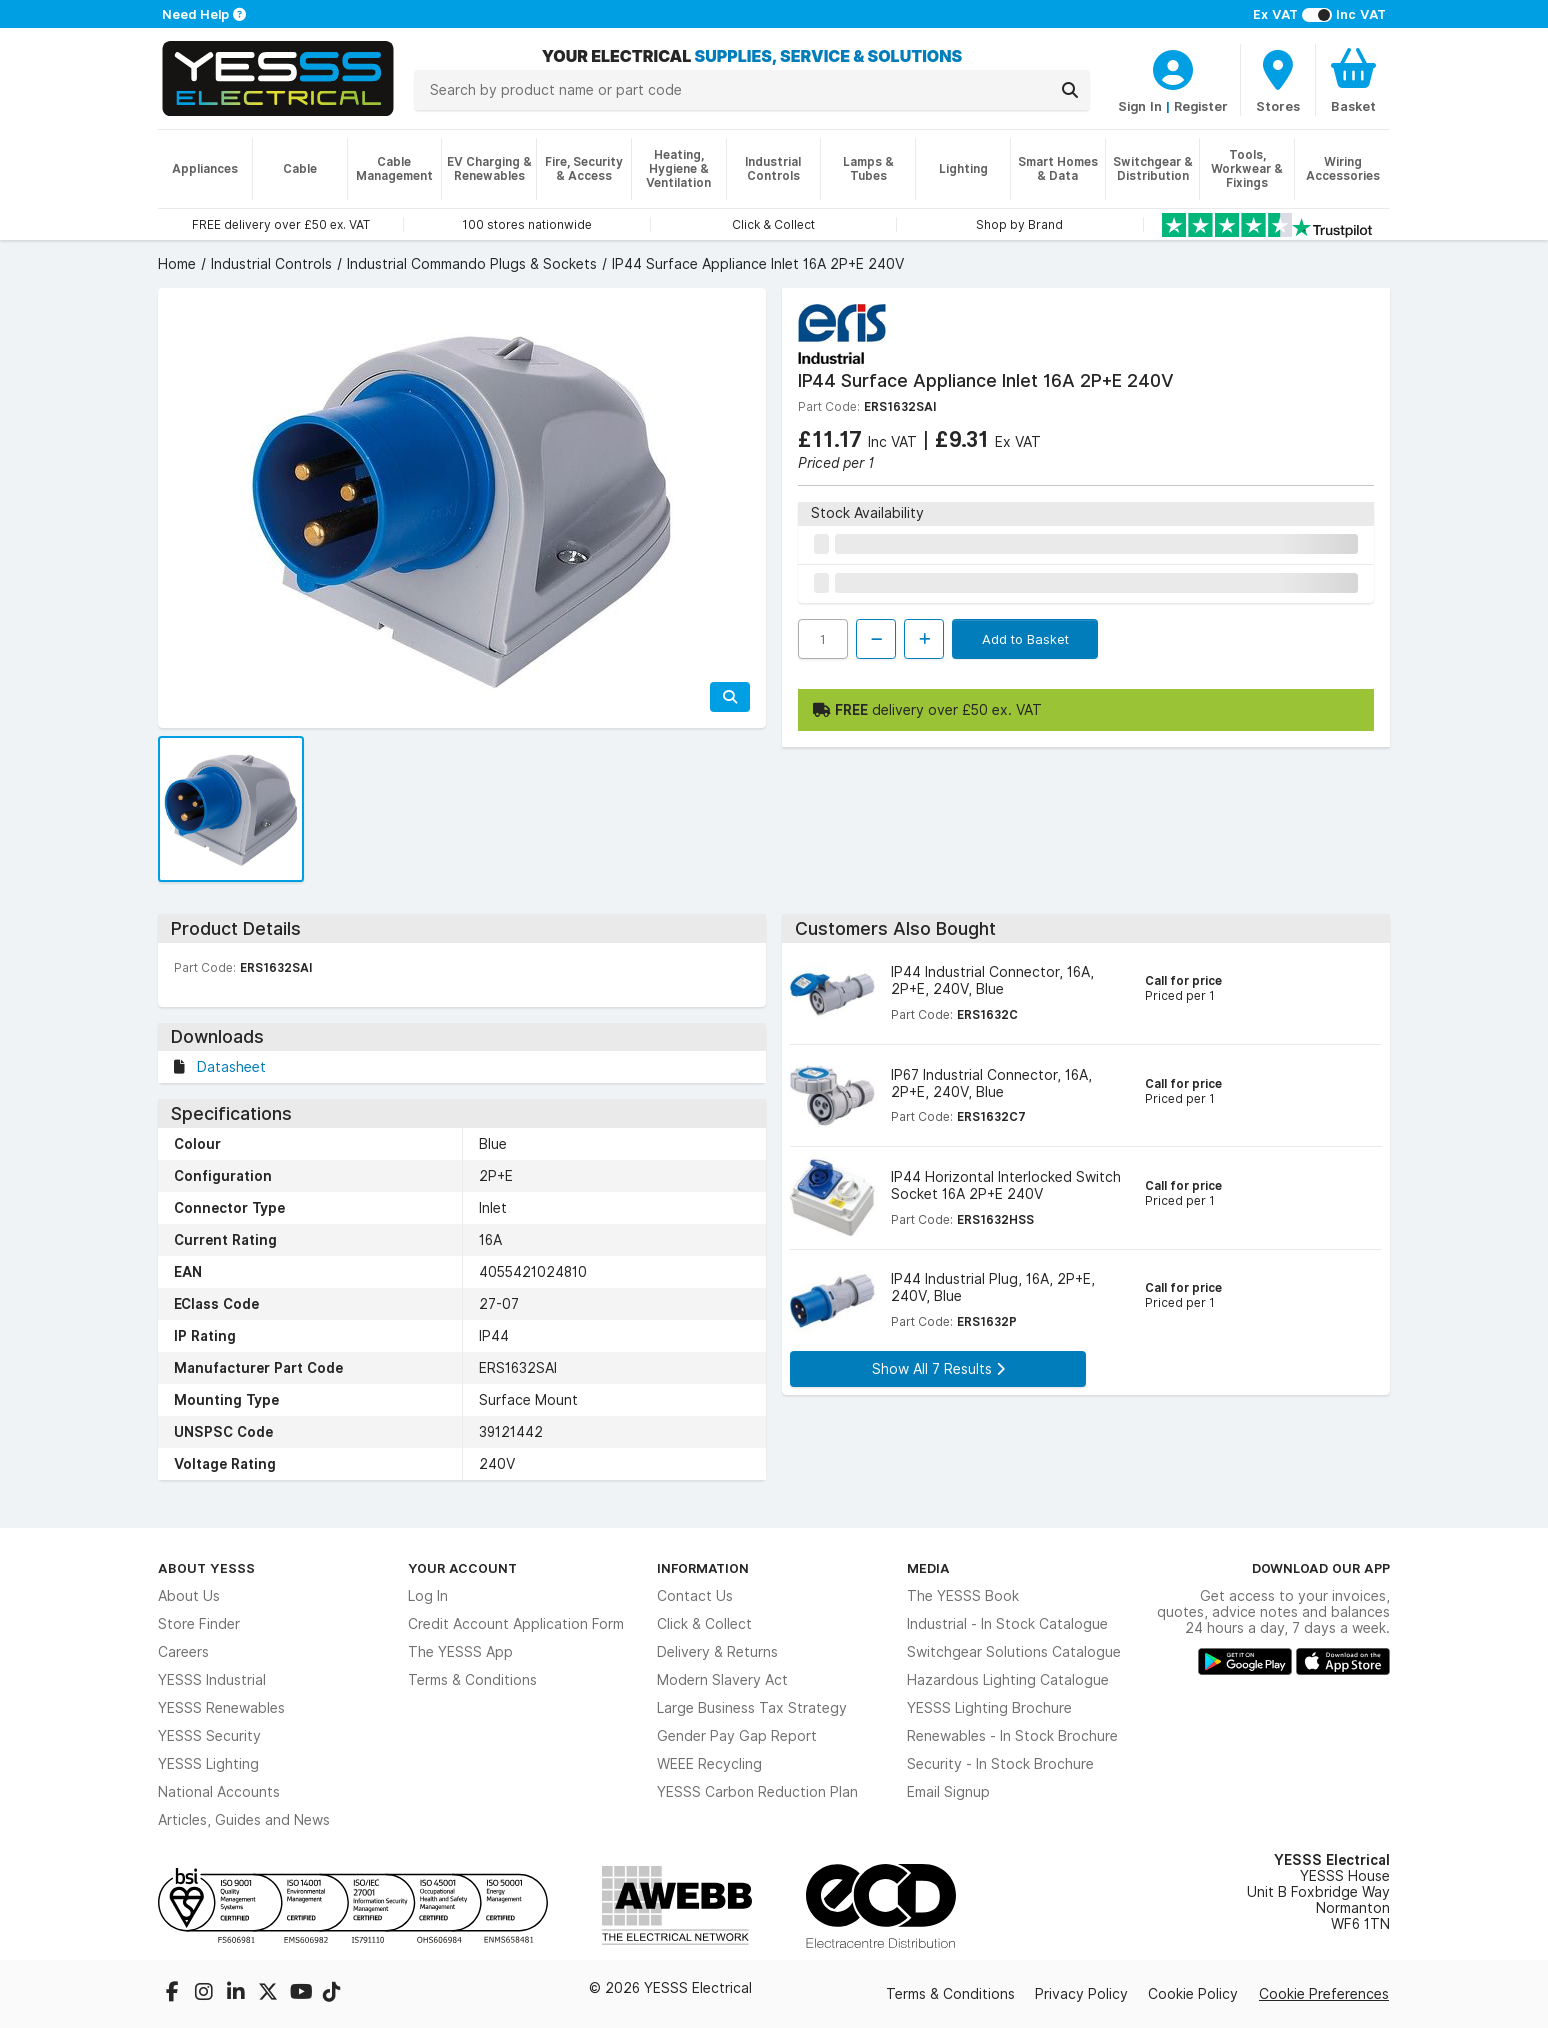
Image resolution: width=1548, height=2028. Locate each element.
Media (928, 1568)
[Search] (1070, 90)
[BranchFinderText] (1278, 80)
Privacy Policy (1081, 1994)
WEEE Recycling (709, 1764)
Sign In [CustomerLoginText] (1140, 106)
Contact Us (695, 1596)
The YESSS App (460, 1652)
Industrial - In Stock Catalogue (1007, 1624)
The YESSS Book (963, 1596)
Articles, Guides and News (244, 1820)
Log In (428, 1596)
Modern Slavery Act (722, 1680)
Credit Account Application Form (516, 1624)
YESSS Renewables (221, 1708)
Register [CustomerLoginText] (1201, 106)
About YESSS (206, 1568)
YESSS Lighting (208, 1764)
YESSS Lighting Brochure (989, 1708)
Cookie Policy (1193, 1994)
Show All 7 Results (938, 1369)
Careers (183, 1652)
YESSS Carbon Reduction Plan (757, 1792)
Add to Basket (1025, 639)
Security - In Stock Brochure (1000, 1764)
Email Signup (948, 1792)
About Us (189, 1596)
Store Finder (199, 1624)
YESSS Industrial (212, 1680)
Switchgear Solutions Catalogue (1014, 1652)
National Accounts (219, 1792)
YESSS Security (209, 1736)
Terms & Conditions (472, 1680)
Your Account (462, 1568)
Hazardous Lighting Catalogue (1008, 1680)
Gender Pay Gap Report (737, 1736)
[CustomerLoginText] (1173, 67)
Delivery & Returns (717, 1652)
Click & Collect (704, 1624)
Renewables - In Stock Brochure (1012, 1736)
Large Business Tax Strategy (752, 1708)
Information (703, 1568)
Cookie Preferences (1324, 1994)
